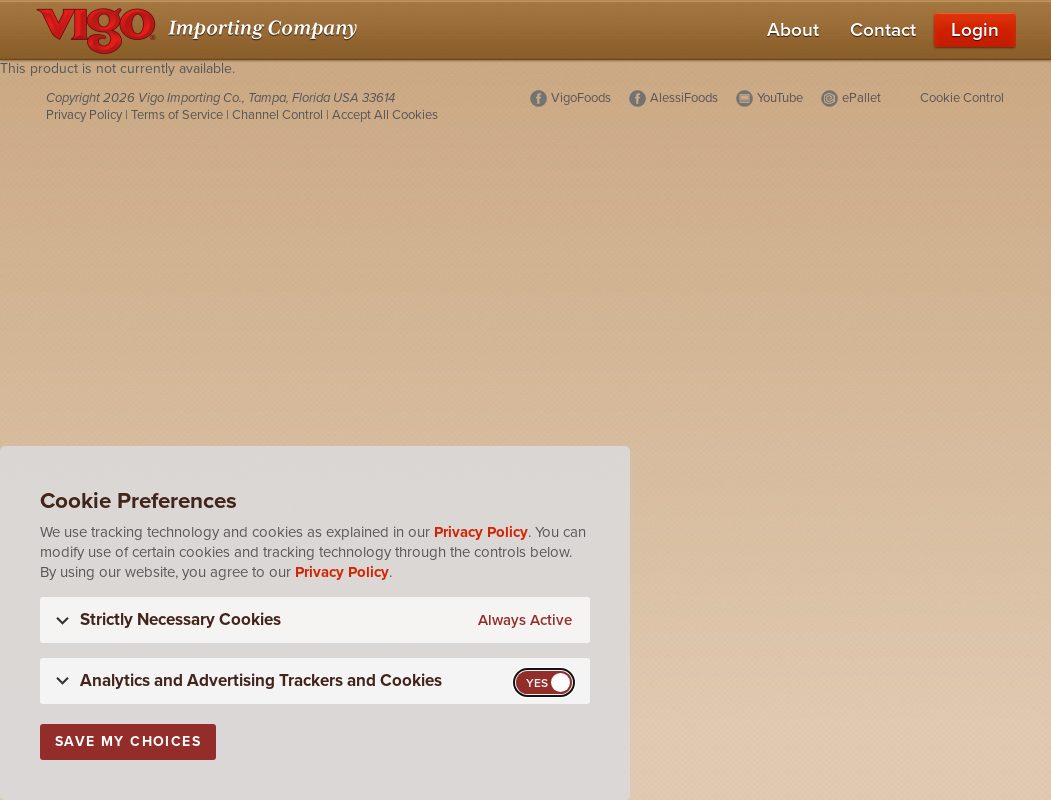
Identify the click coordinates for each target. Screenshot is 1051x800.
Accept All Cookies (385, 115)
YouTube (780, 98)
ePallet (861, 98)
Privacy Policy (84, 115)
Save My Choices (128, 741)
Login (975, 30)
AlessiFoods (684, 98)
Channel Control (277, 115)
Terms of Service (177, 115)
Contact (883, 30)
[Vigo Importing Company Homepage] (200, 30)
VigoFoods (581, 98)
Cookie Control (962, 98)
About (793, 30)
